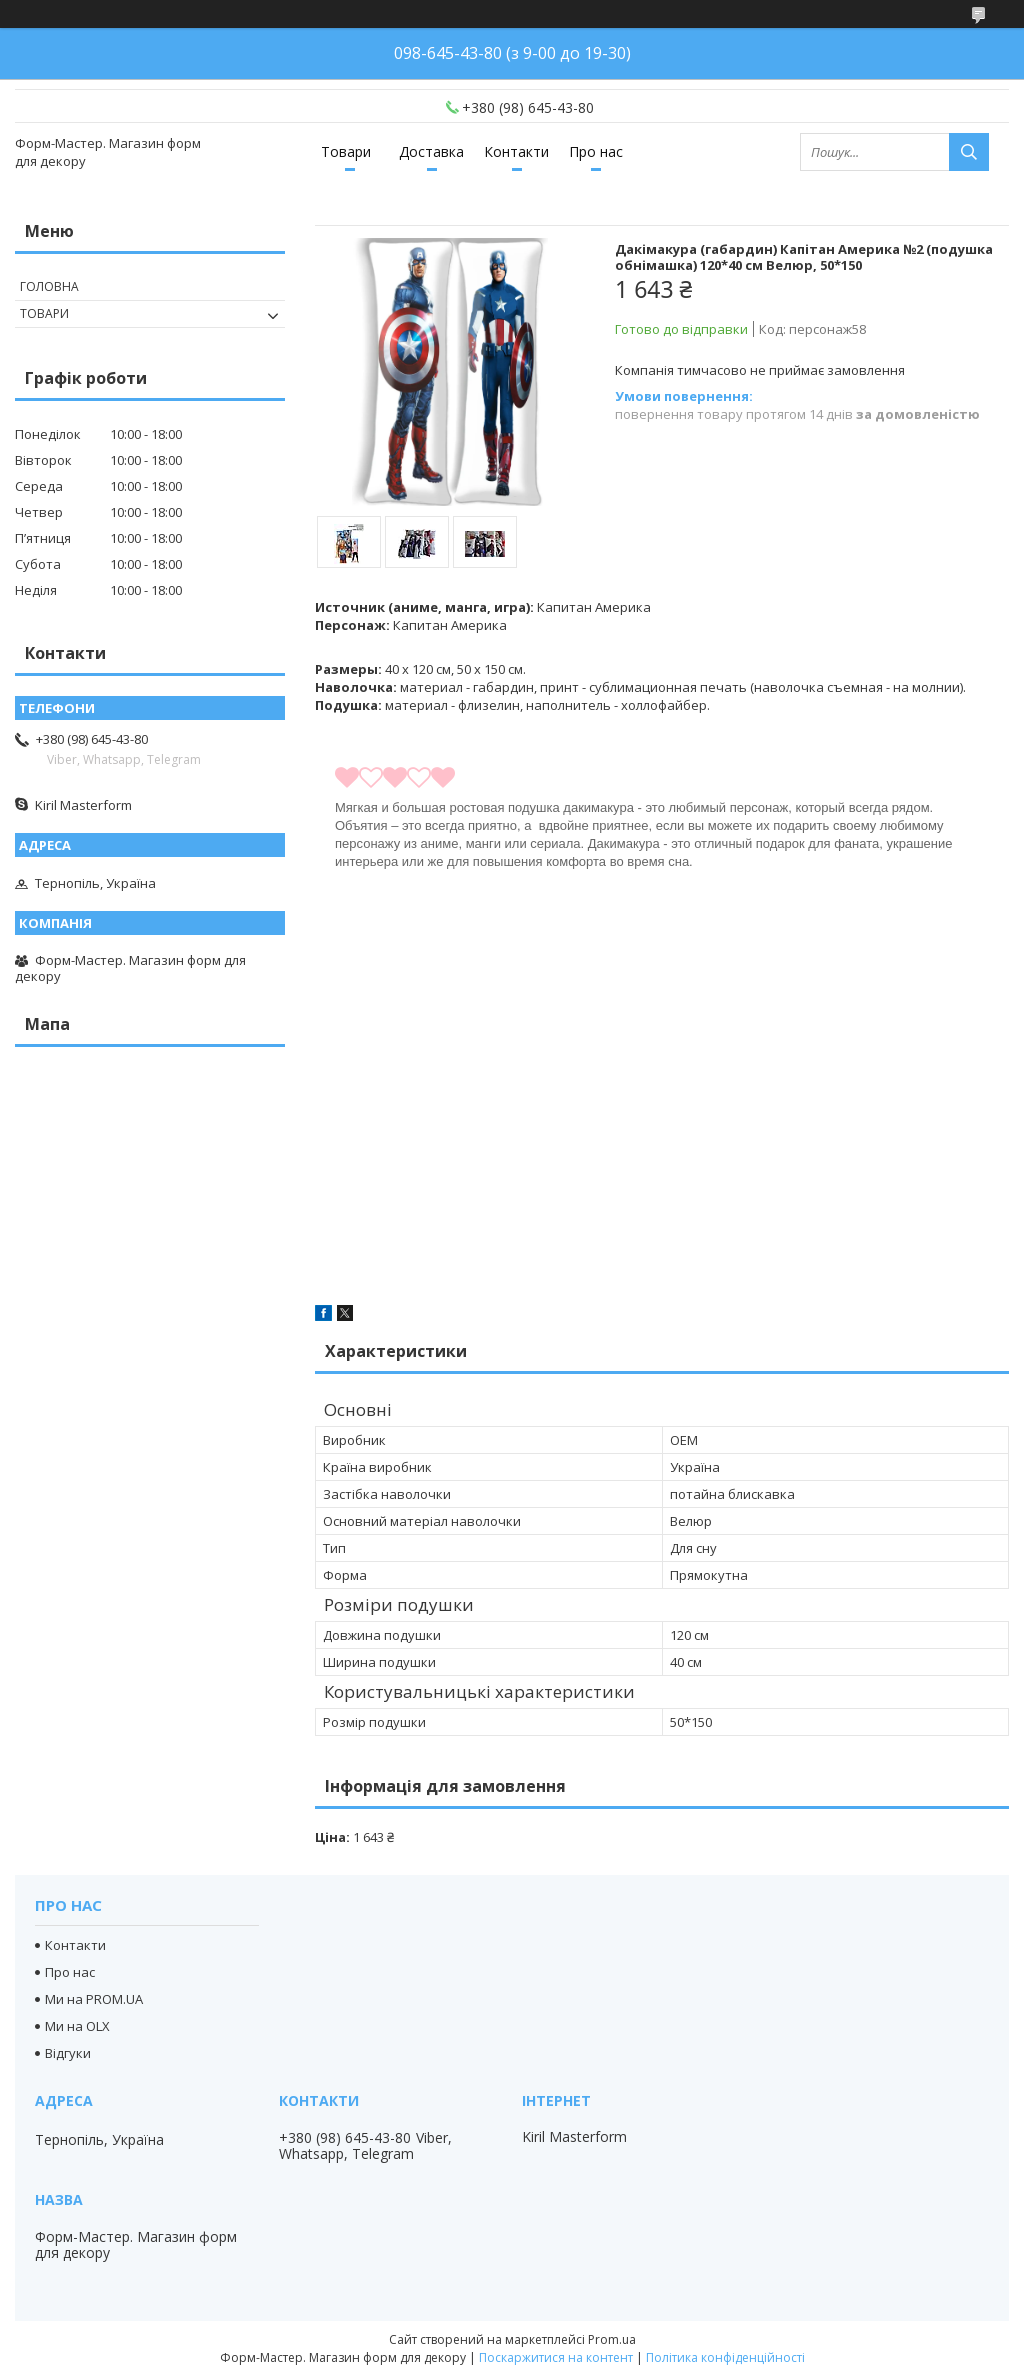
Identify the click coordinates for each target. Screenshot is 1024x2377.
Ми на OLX (77, 2026)
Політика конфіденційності (725, 2357)
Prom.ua (612, 2339)
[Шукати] (969, 152)
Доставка (431, 151)
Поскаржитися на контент (556, 2357)
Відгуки (68, 2053)
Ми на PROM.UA (94, 1999)
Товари (346, 151)
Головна (49, 286)
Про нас (596, 151)
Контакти (516, 151)
